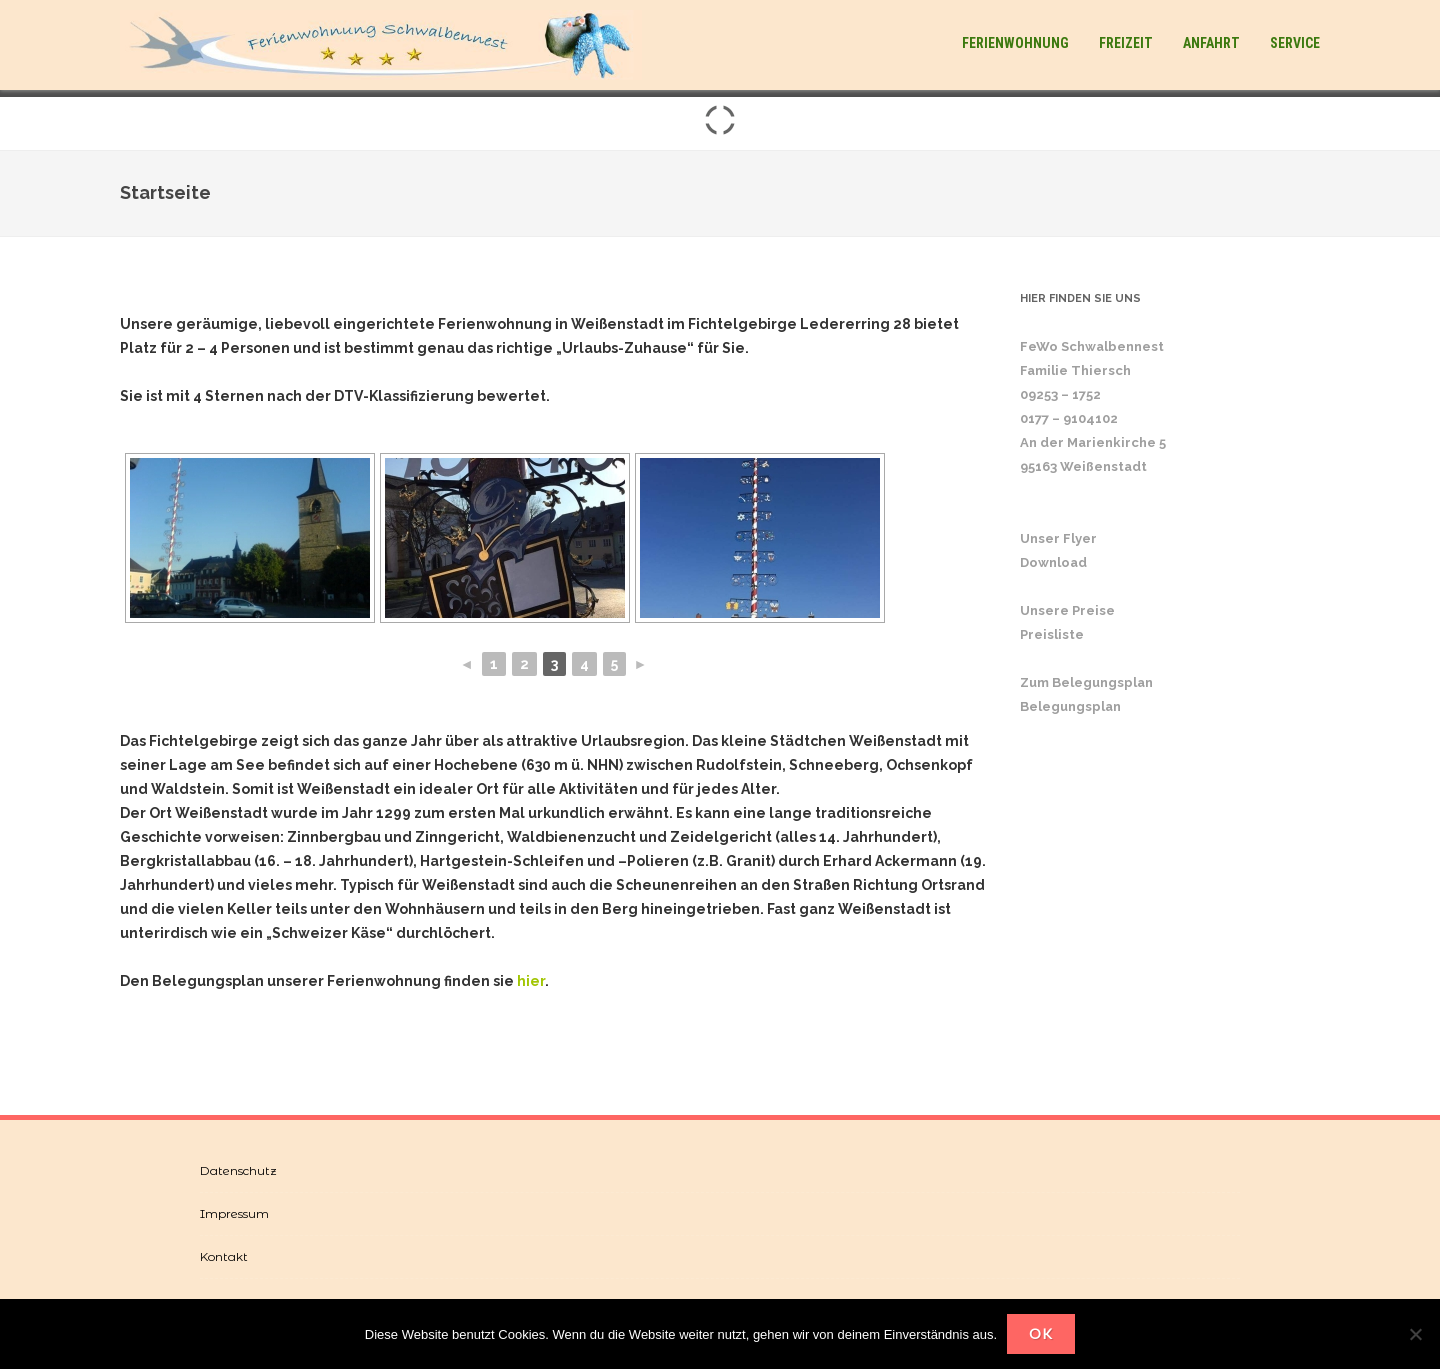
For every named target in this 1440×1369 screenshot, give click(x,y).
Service (1295, 43)
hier (531, 981)
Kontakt (224, 1256)
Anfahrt (1211, 43)
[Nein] (1415, 1334)
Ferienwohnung (1015, 43)
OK (1041, 1333)
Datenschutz (238, 1170)
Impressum (234, 1213)
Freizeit (1126, 43)
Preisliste (1052, 634)
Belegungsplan (1070, 706)
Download (1053, 562)
